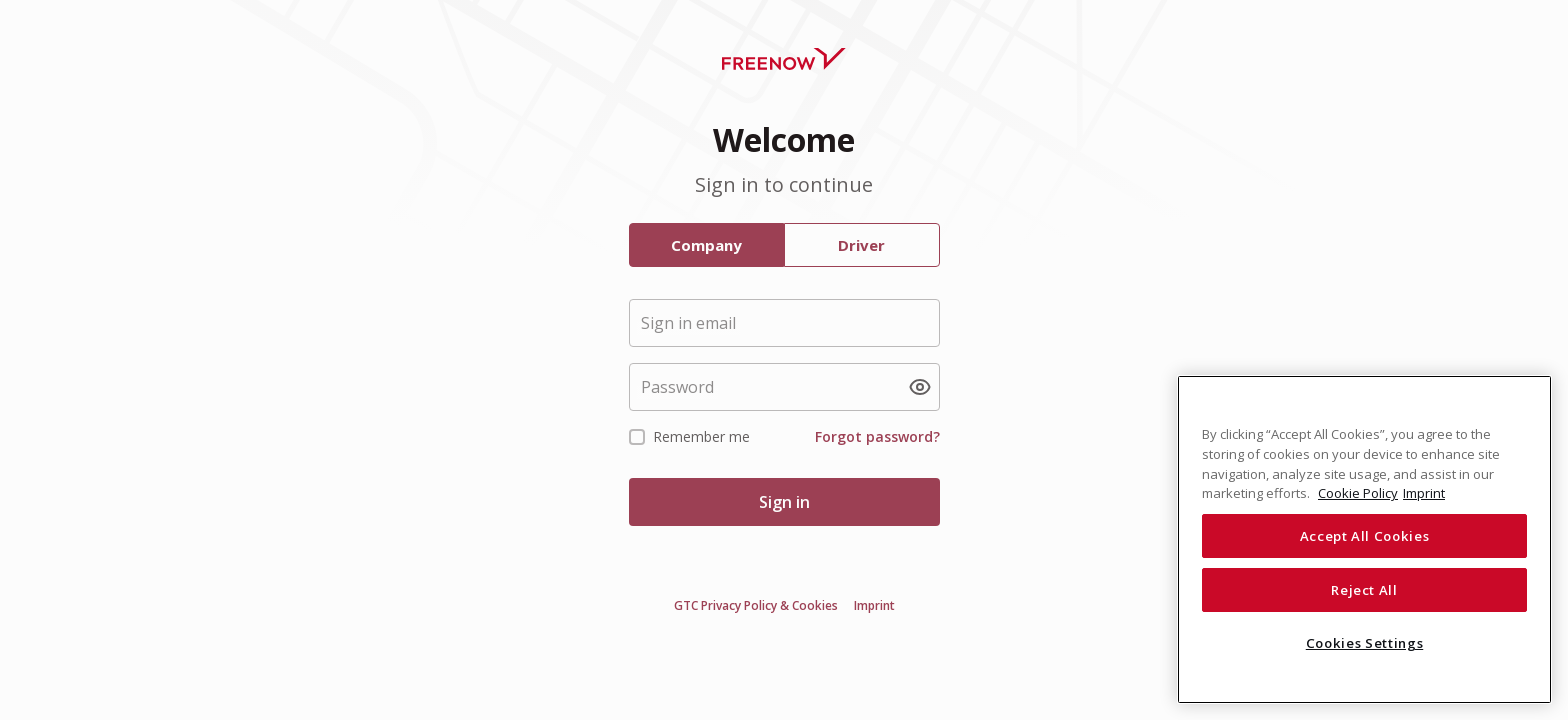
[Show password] (920, 387)
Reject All (1364, 590)
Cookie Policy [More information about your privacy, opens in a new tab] (1358, 493)
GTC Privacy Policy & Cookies (756, 606)
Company (706, 245)
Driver (861, 245)
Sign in (784, 502)
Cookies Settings (1365, 643)
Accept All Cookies (1365, 536)
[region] (1364, 539)
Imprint (874, 606)
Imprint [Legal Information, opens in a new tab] (1424, 493)
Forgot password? (877, 436)
